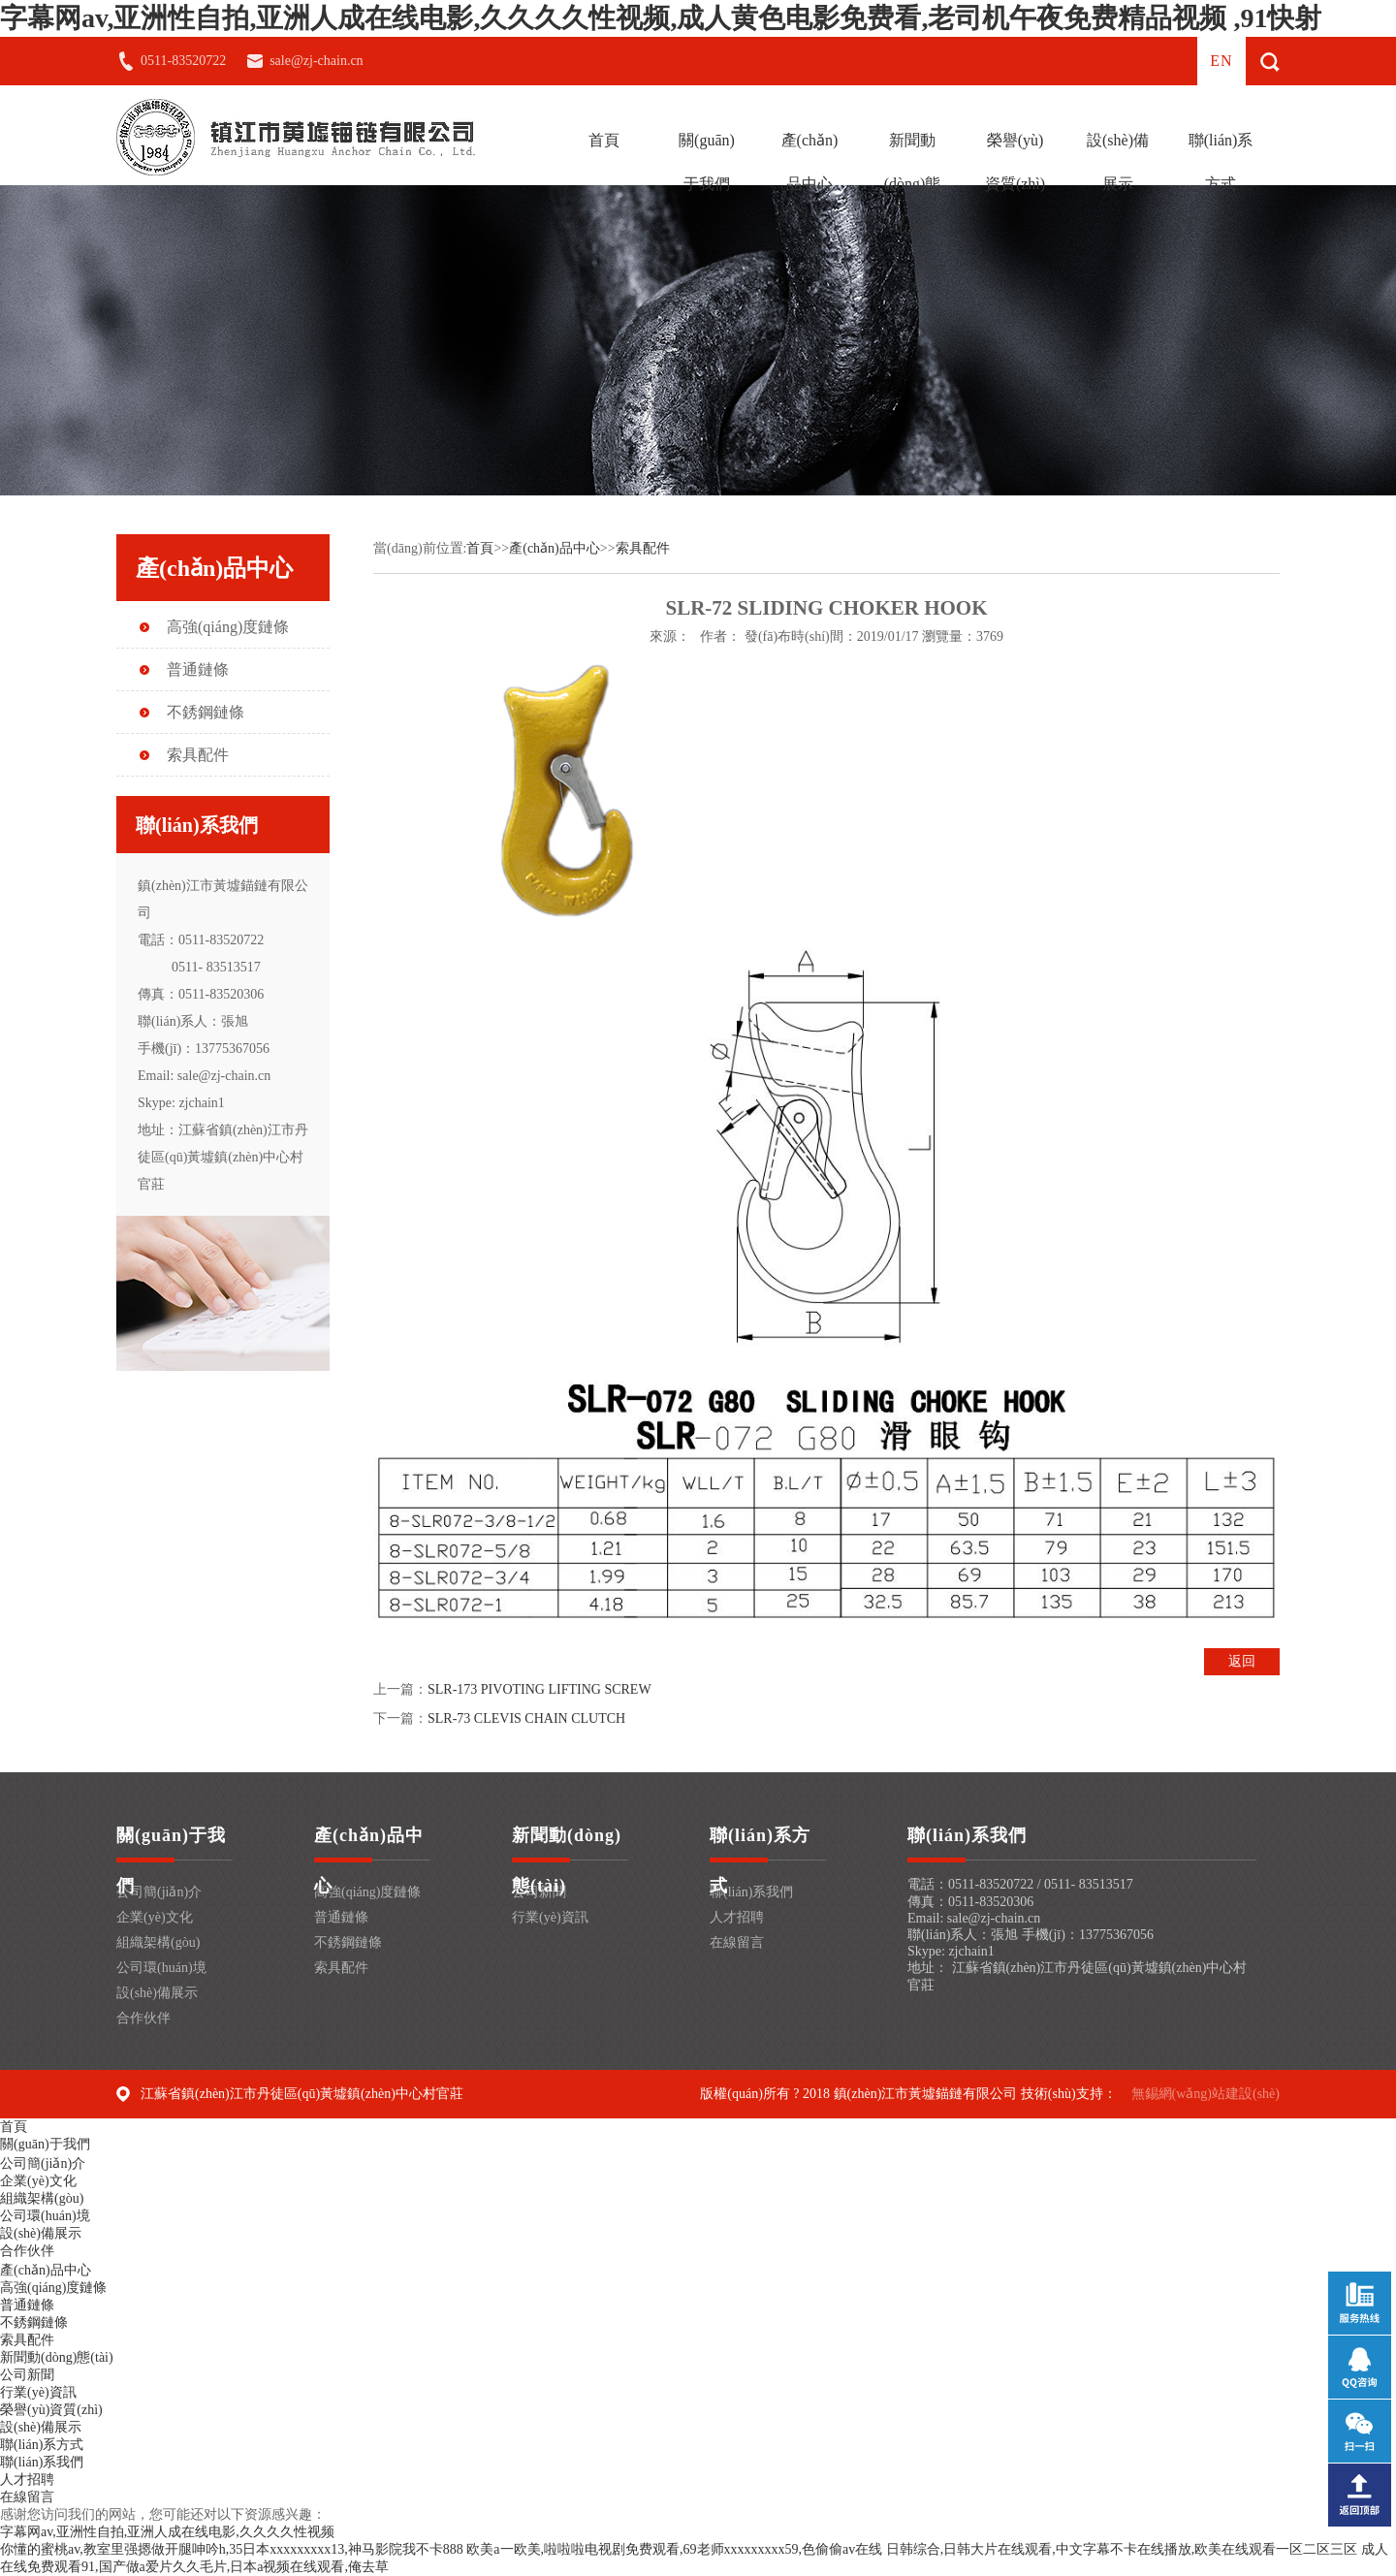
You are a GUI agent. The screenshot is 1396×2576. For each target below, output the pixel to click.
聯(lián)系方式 (1221, 162)
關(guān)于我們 (707, 162)
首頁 (603, 140)
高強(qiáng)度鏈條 (228, 627)
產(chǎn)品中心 (810, 162)
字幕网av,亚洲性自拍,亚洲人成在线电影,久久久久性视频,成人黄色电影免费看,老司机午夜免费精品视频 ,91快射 (660, 18)
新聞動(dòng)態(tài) (912, 184)
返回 (1241, 1661)
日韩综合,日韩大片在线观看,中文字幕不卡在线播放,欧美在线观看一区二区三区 (1122, 2549)
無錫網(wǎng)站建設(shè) (1205, 2093)
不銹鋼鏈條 (205, 712)
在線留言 (737, 1942)
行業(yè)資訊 (550, 1917)
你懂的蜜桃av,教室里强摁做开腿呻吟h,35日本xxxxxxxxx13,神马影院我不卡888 (231, 2549)
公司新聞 (27, 2375)
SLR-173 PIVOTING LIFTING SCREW (539, 1689)
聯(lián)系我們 (751, 1892)
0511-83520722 (183, 60)
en (1221, 60)
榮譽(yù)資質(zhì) (1015, 162)
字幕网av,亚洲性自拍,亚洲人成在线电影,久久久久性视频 (167, 2532)
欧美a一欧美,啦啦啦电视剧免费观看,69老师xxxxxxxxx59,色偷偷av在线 (674, 2549)
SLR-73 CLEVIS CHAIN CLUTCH (526, 1718)
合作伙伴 (143, 2018)
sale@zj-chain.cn (316, 60)
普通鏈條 (198, 669)
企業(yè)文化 (154, 1917)
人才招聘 (737, 1917)
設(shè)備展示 (1118, 162)
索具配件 (198, 755)
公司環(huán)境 (161, 1967)
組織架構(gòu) (158, 1942)
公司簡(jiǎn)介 (159, 1892)
